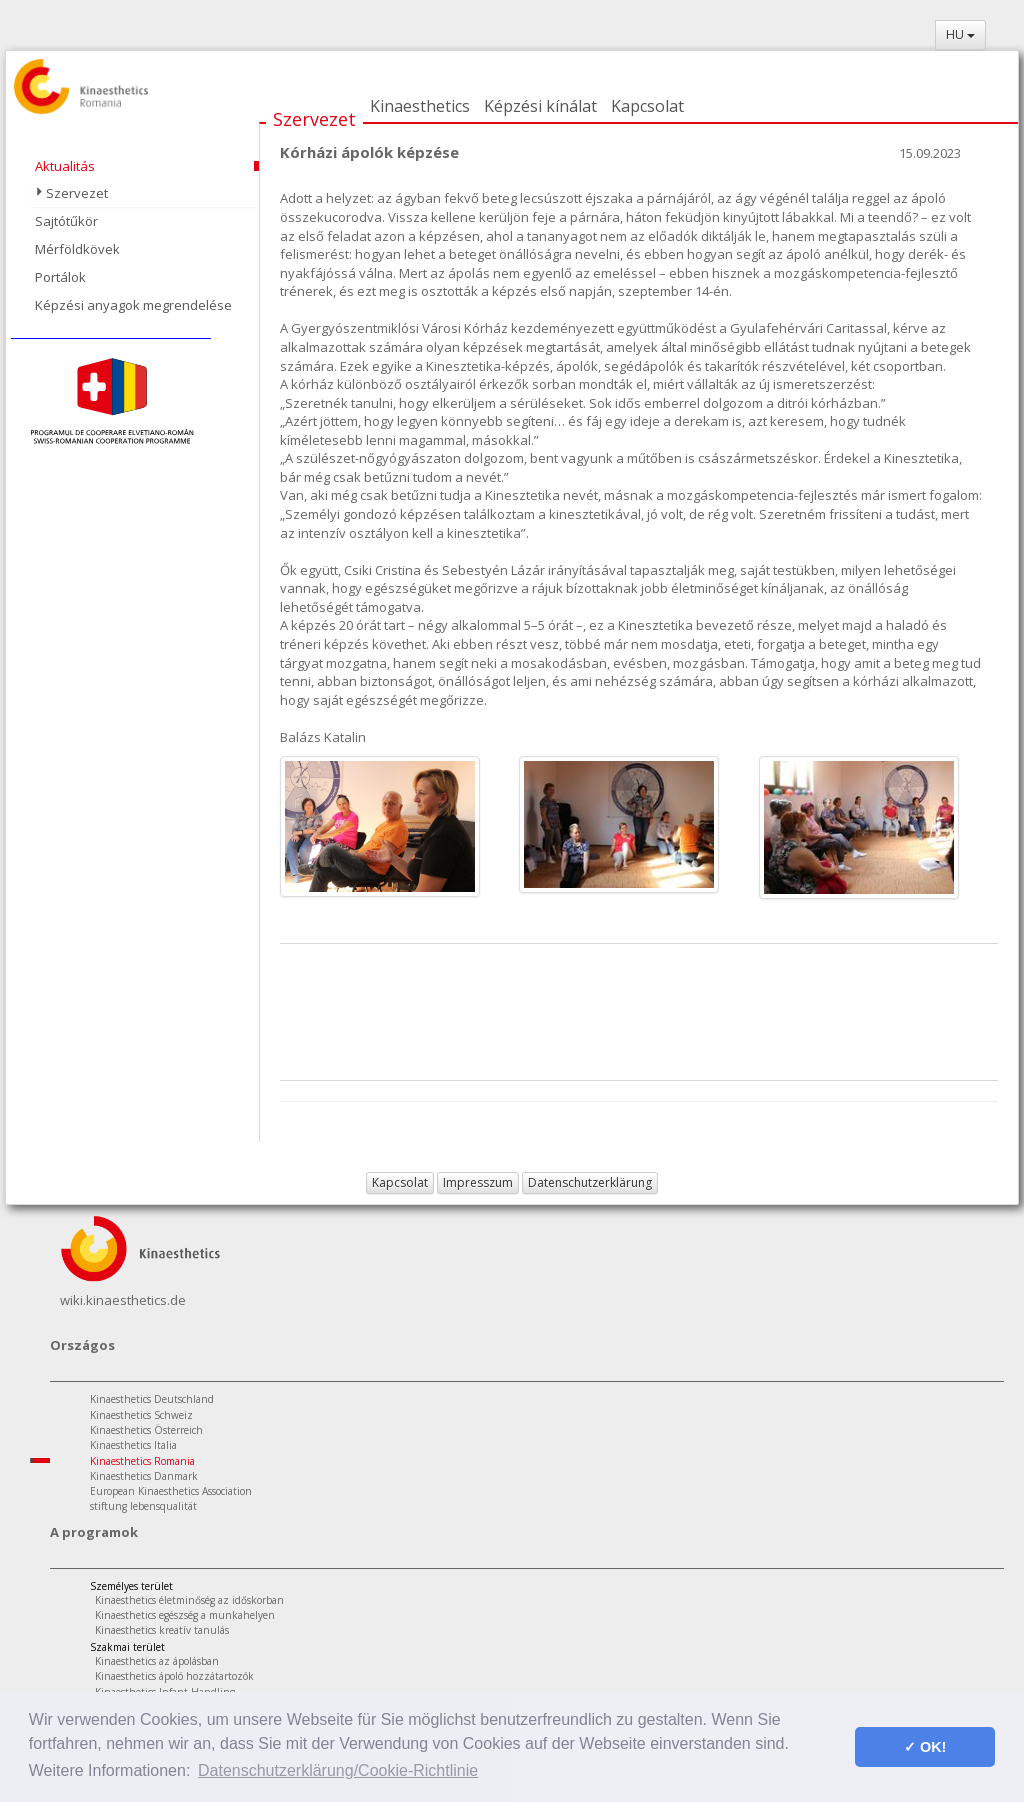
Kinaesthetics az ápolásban (157, 1661)
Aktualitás (65, 166)
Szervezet (314, 119)
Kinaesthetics (420, 106)
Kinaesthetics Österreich (146, 1430)
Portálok (60, 277)
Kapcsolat (647, 106)
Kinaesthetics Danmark (144, 1476)
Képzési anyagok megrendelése (133, 305)
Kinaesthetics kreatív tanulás (162, 1630)
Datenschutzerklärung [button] (590, 1182)
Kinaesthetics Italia (133, 1445)
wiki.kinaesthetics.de (123, 1300)
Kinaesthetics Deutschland (152, 1399)
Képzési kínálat (540, 106)
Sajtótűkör (66, 221)
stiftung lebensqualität (143, 1506)
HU (960, 34)
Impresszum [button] (478, 1182)
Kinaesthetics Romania (142, 1461)
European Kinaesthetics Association (171, 1491)
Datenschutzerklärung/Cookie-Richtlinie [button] (338, 1770)
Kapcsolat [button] (400, 1182)
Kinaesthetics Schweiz (141, 1415)
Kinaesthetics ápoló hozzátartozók (174, 1676)
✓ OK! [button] (925, 1747)
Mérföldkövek (77, 249)
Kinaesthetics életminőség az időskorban (189, 1600)
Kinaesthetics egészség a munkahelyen (185, 1615)
